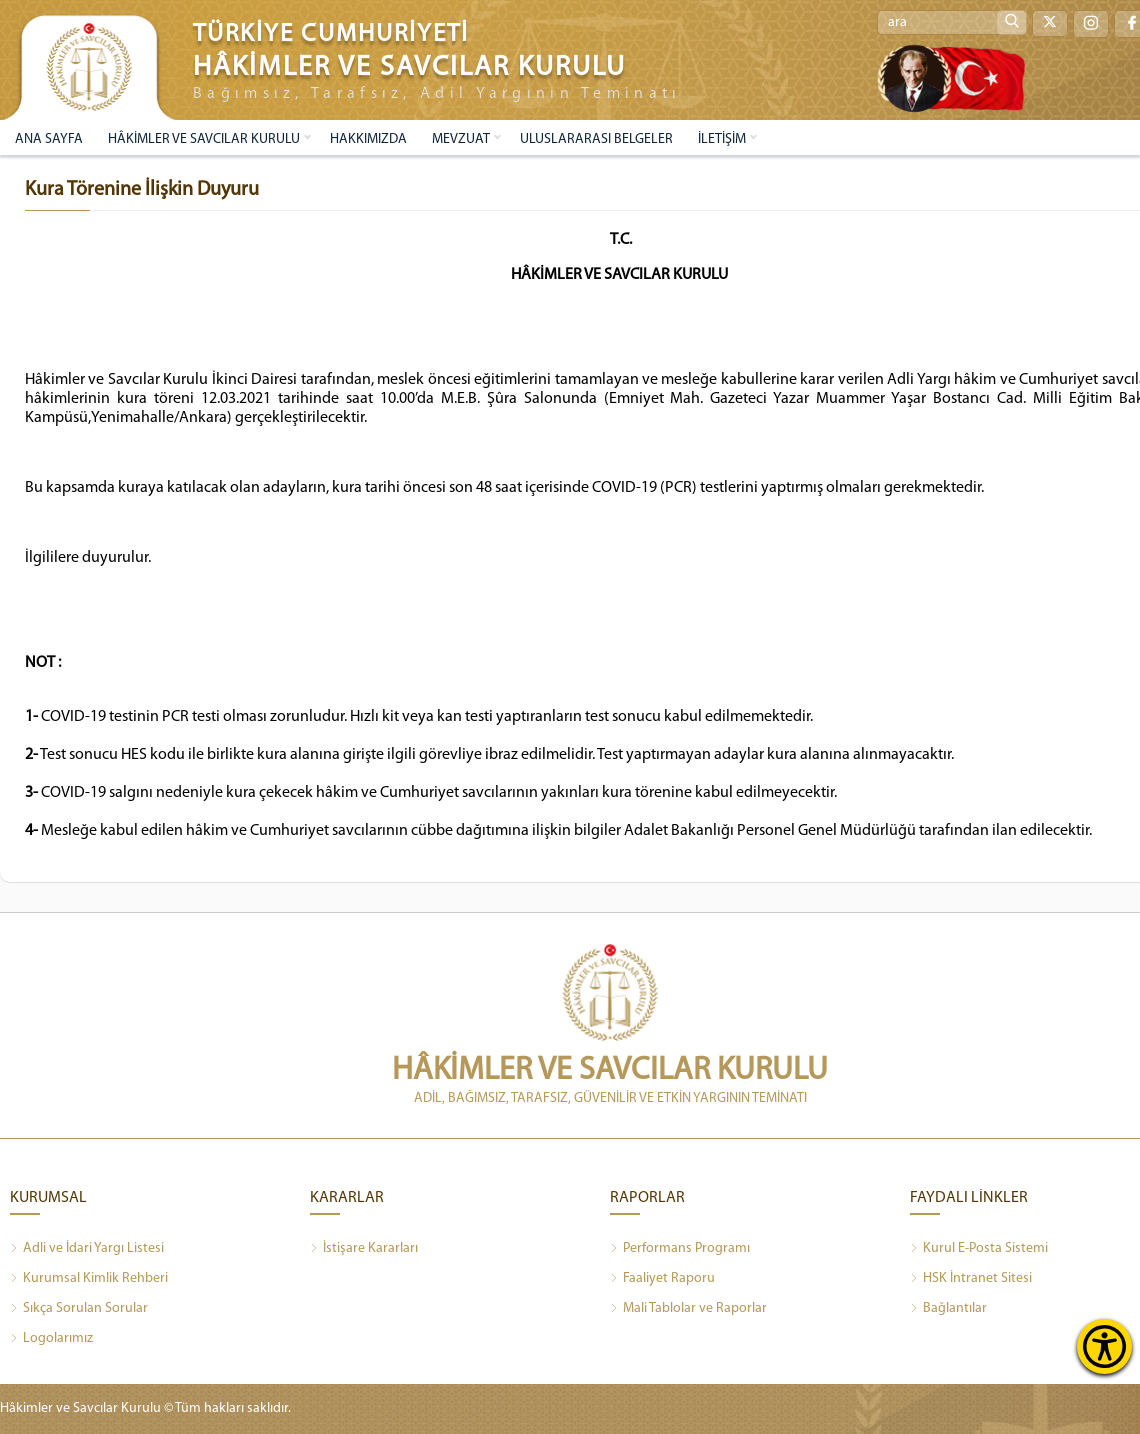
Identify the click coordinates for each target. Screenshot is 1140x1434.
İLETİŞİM (722, 139)
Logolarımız (51, 1339)
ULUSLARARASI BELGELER (596, 139)
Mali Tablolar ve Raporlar (688, 1309)
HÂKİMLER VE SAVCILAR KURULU (204, 139)
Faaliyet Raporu (662, 1279)
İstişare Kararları (364, 1249)
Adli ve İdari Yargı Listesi (87, 1249)
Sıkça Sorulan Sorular (79, 1309)
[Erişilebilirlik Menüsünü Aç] (1104, 1346)
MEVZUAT (461, 139)
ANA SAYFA (49, 139)
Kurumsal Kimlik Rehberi (89, 1279)
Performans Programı (680, 1249)
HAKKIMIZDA (368, 139)
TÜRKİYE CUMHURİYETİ (331, 34)
